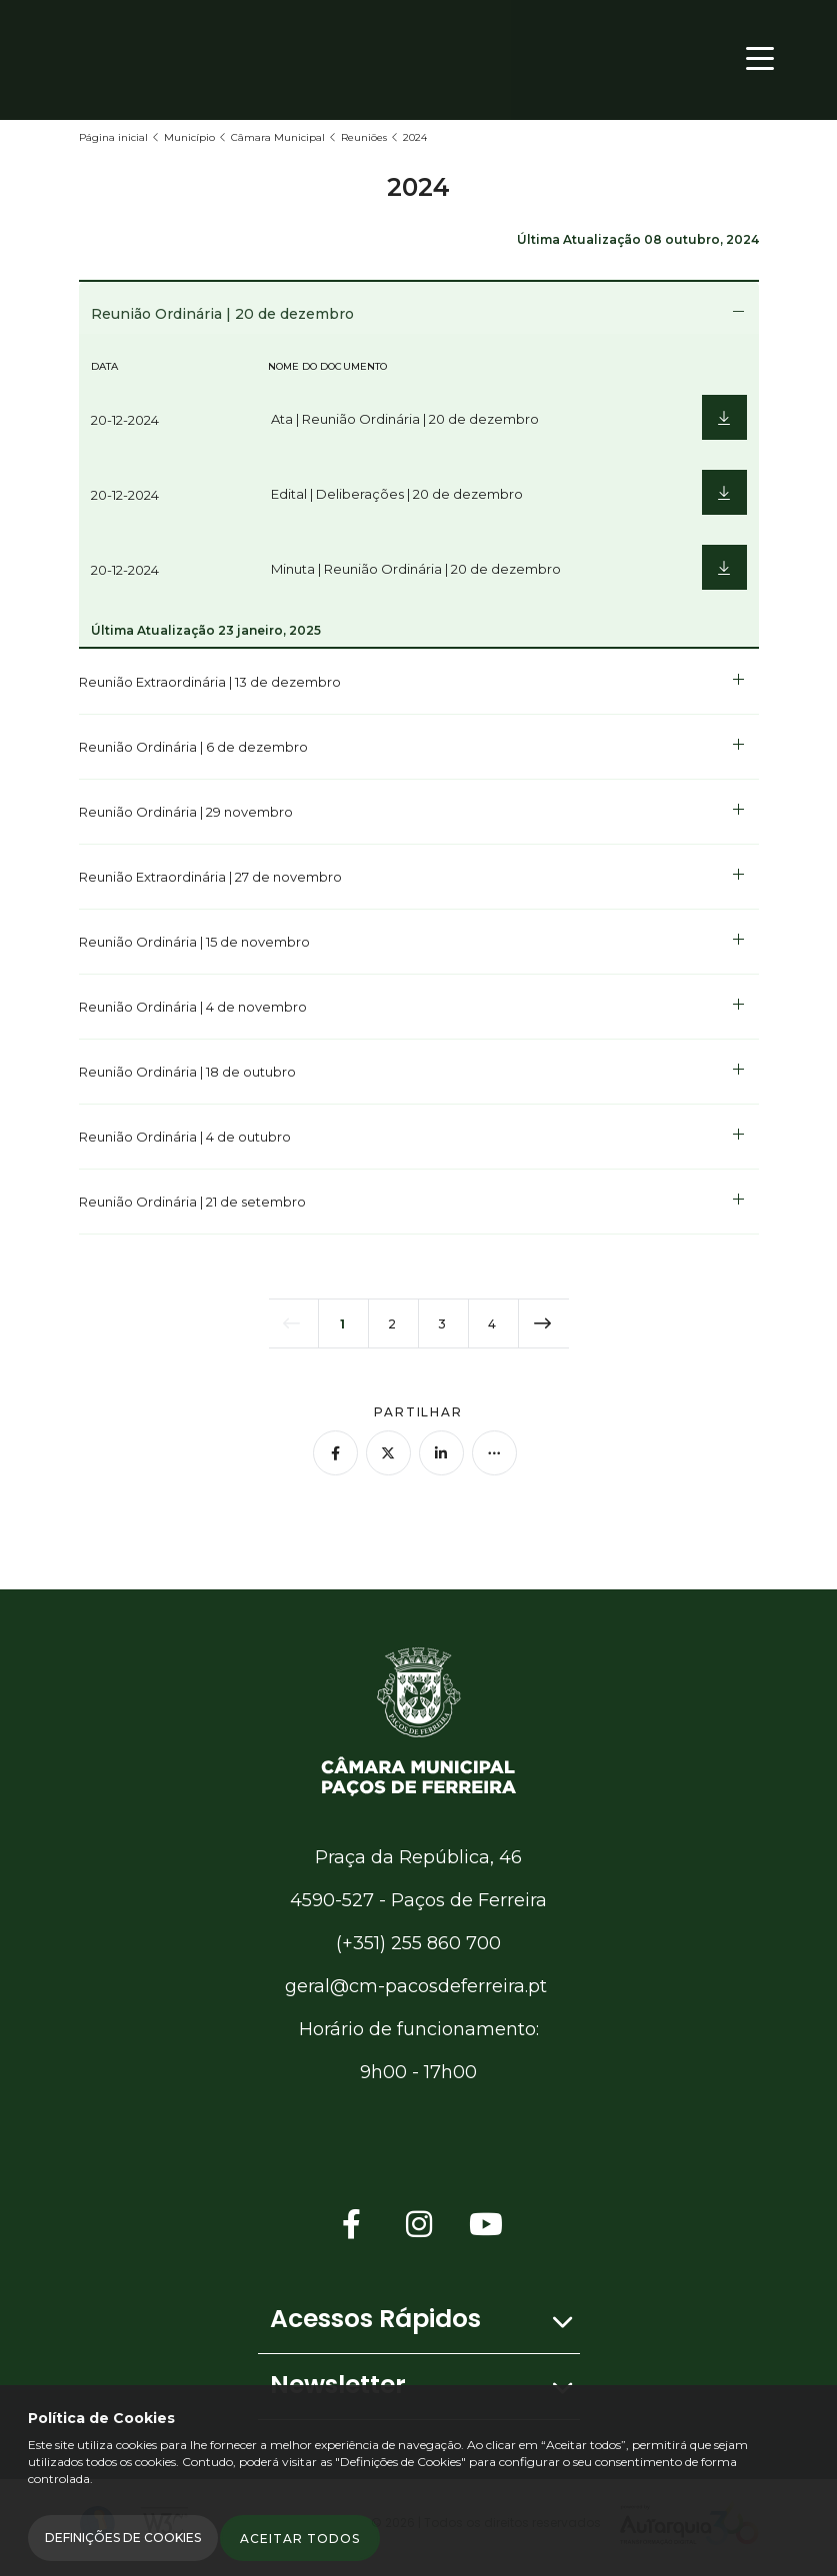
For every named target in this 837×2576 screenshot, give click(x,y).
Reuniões (364, 137)
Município (189, 137)
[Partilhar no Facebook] (335, 1452)
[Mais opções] (494, 1452)
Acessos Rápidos (375, 2318)
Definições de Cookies (123, 2537)
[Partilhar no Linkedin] (441, 1452)
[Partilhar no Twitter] (388, 1452)
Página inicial (113, 137)
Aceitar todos (300, 2538)
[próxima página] (544, 1323)
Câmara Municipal (278, 137)
